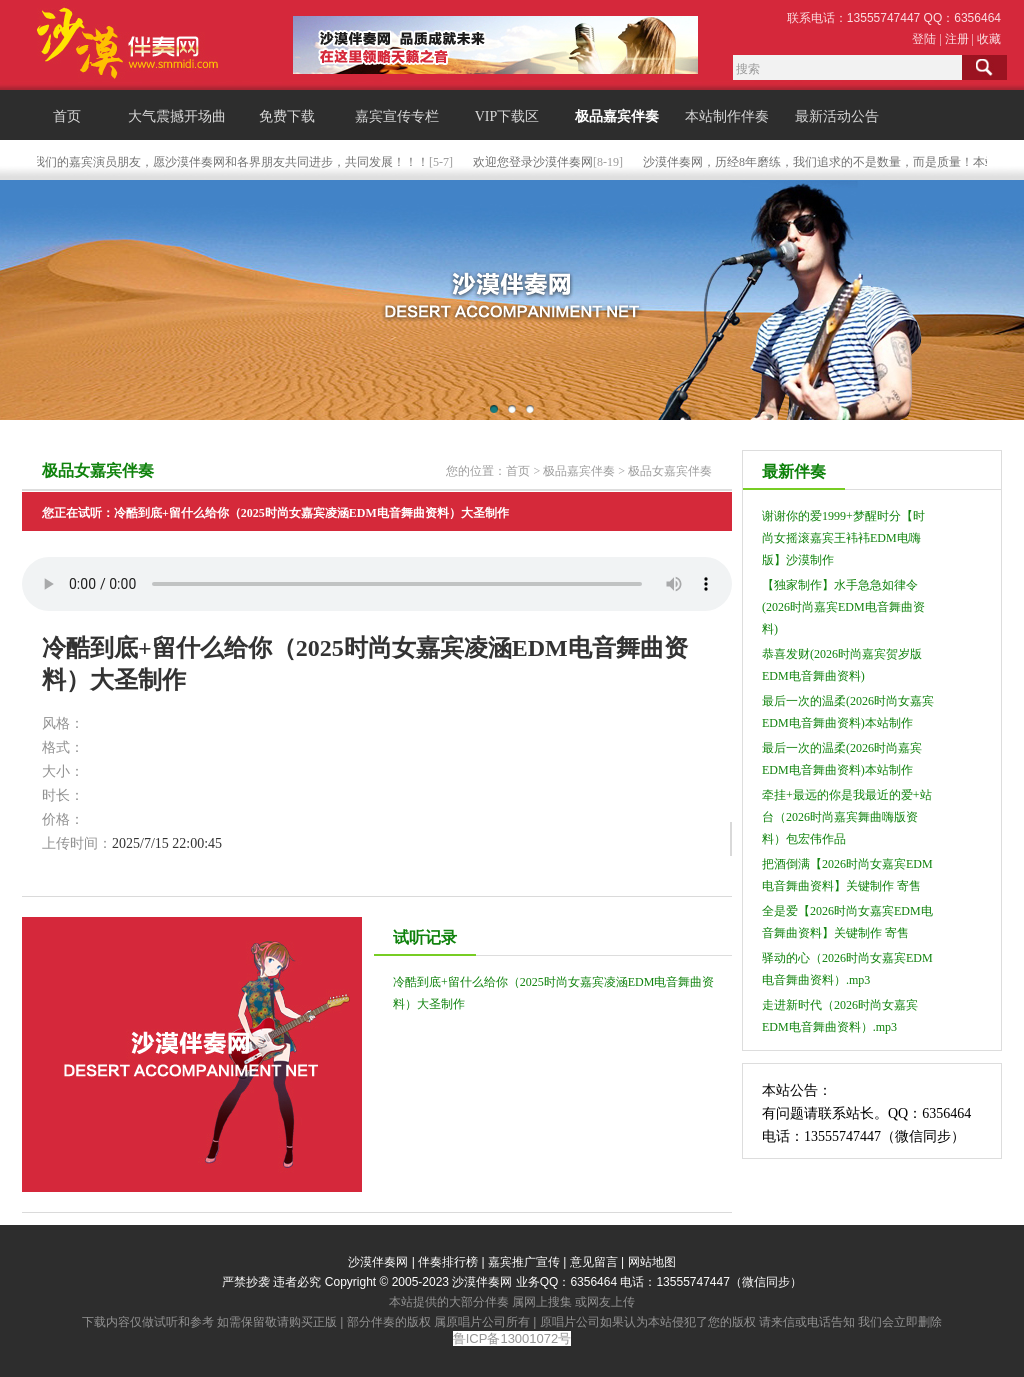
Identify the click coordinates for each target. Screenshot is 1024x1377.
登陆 (924, 39)
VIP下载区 (507, 116)
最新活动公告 (837, 116)
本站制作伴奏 (727, 116)
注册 (957, 39)
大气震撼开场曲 (177, 116)
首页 (67, 116)
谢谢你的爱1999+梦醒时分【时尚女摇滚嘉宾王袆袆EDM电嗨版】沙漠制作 (843, 538)
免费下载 (287, 116)
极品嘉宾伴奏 (617, 116)
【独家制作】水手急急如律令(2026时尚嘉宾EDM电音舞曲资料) (843, 607)
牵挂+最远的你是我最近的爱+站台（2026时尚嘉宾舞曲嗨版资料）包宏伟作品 (847, 817)
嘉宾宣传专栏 (397, 116)
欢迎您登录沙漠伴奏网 (535, 162)
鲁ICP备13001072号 (512, 1338)
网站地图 (652, 1262)
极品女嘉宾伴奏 (670, 471)
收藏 (989, 39)
